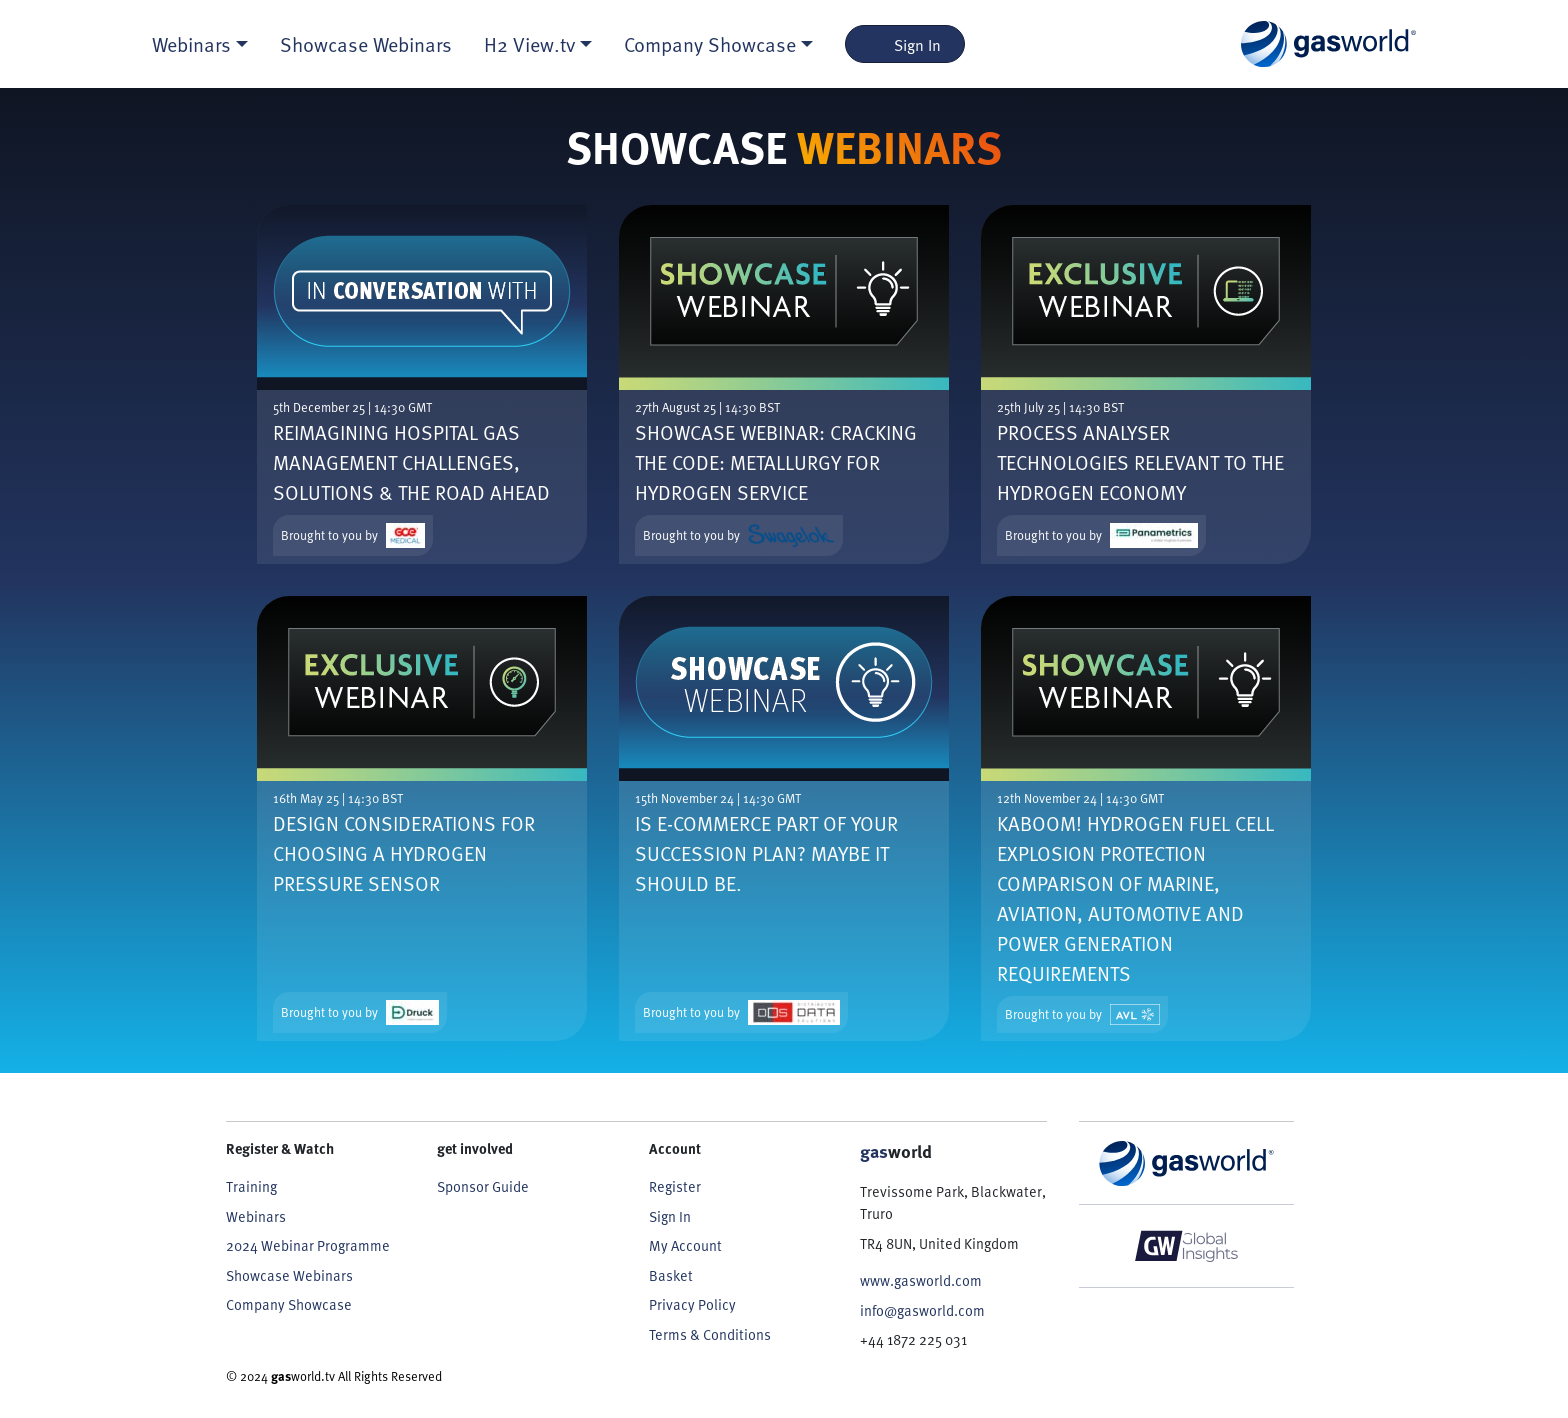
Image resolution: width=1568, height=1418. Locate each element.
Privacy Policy (692, 1304)
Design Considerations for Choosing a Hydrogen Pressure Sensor (404, 853)
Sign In (905, 44)
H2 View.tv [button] (529, 44)
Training (251, 1186)
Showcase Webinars (366, 44)
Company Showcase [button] (710, 44)
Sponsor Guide (483, 1186)
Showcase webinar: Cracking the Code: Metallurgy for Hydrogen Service (776, 462)
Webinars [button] (191, 44)
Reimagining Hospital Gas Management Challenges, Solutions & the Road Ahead (411, 462)
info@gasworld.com (922, 1310)
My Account (685, 1245)
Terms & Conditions (710, 1334)
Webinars (256, 1216)
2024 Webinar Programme (308, 1245)
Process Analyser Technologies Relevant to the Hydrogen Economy (1140, 462)
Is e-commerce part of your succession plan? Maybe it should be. (766, 853)
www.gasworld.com (921, 1280)
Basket (671, 1275)
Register (675, 1186)
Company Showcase (289, 1304)
